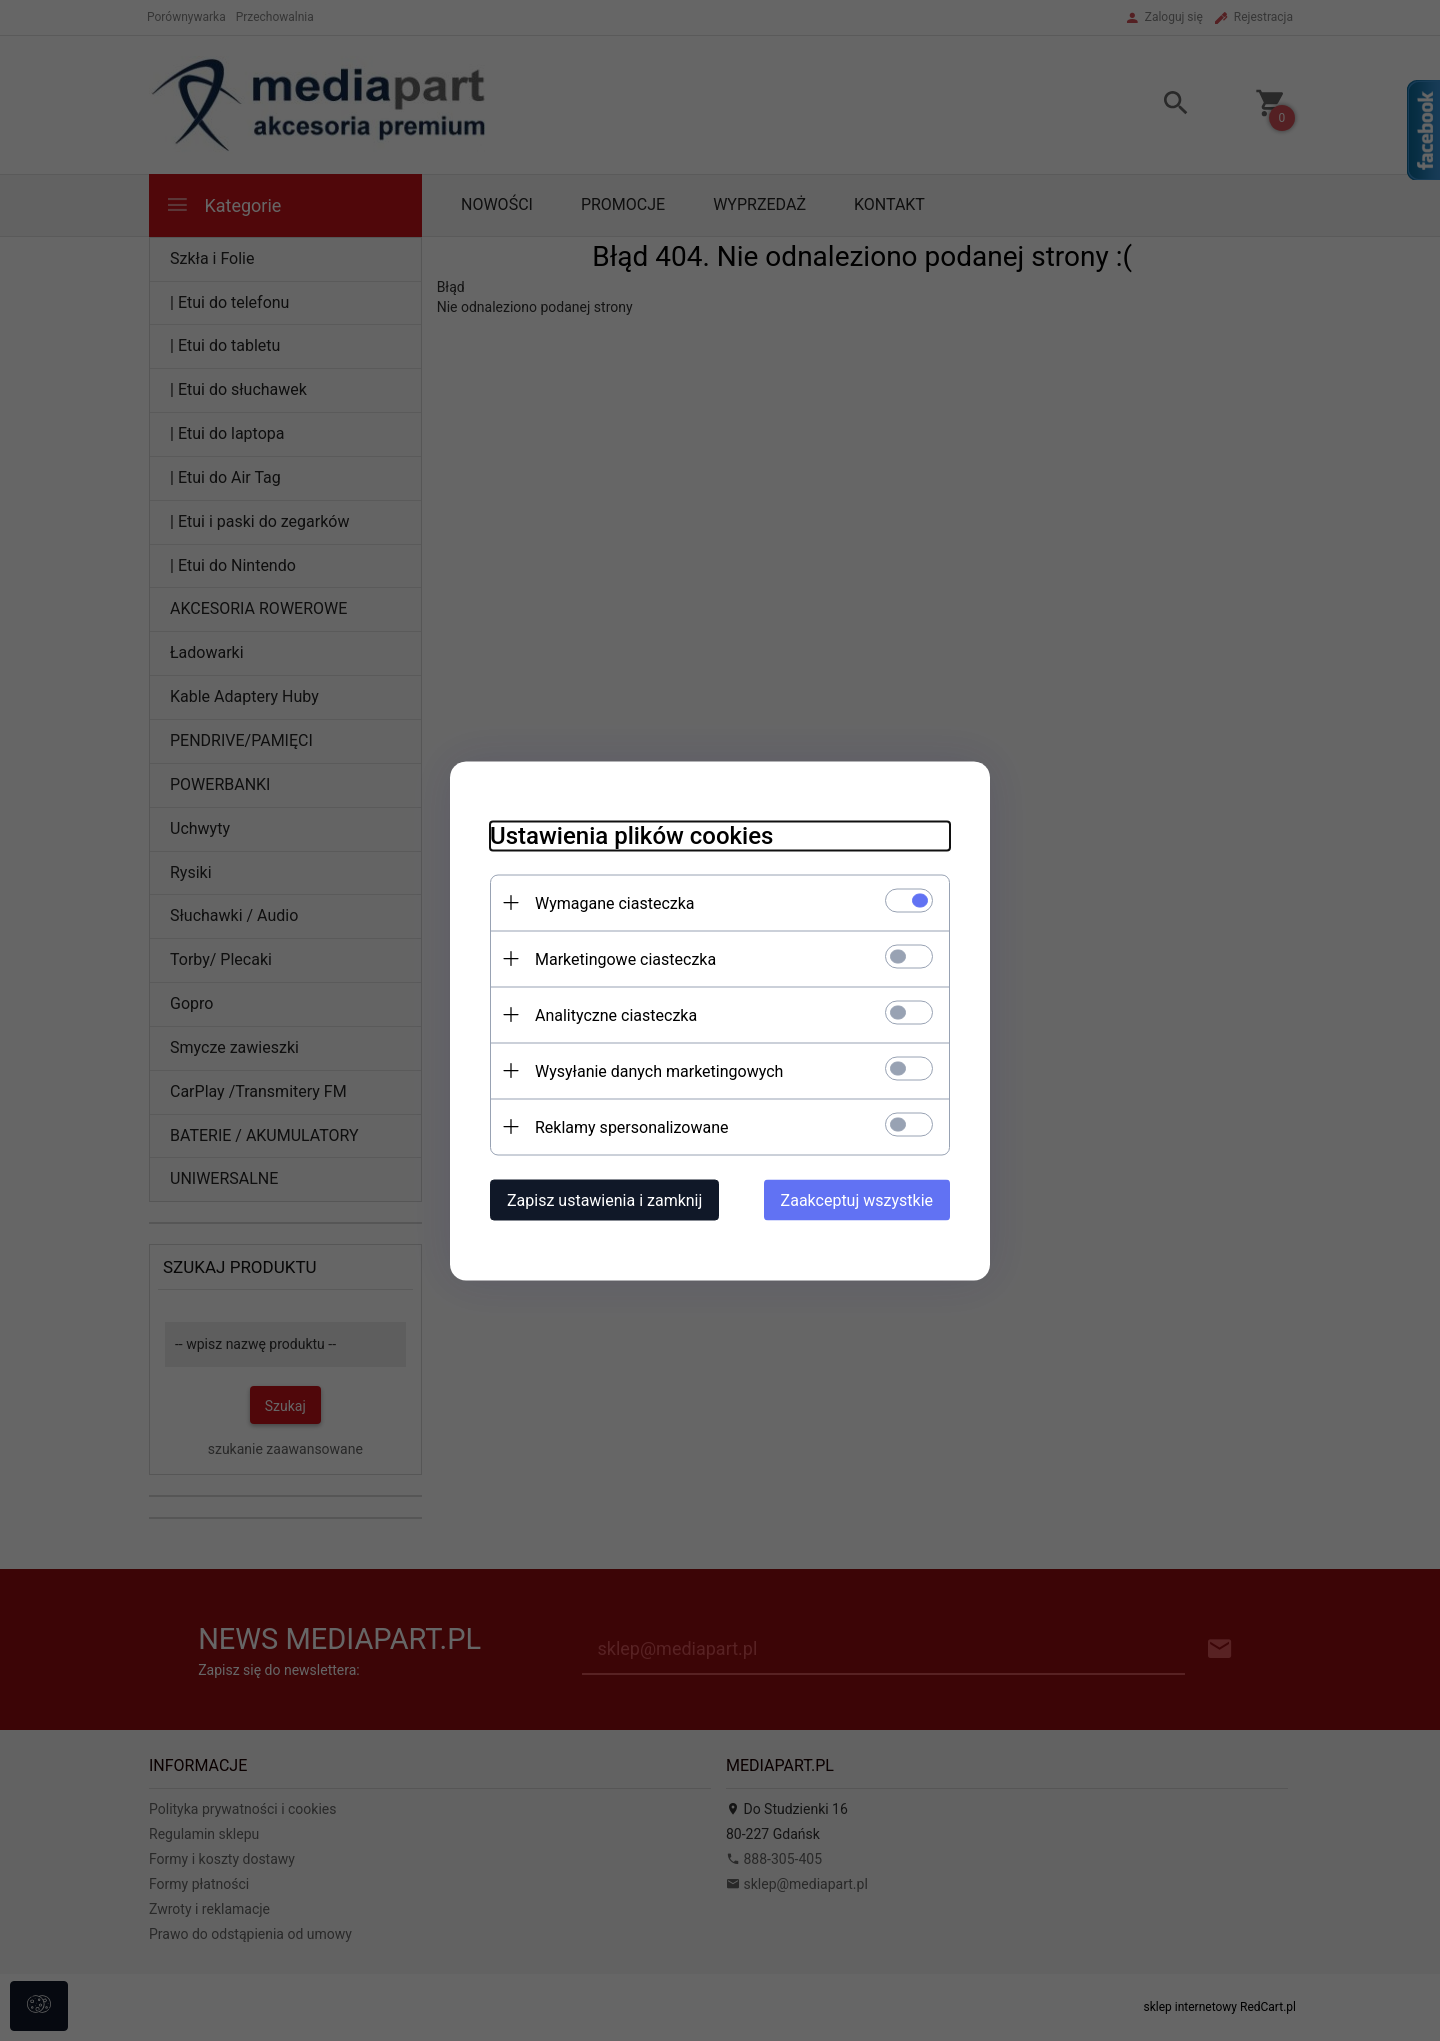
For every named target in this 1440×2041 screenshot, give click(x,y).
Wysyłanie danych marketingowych (659, 1070)
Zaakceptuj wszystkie (857, 1199)
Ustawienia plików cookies (631, 835)
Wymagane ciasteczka (615, 902)
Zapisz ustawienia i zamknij (604, 1199)
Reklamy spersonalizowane (631, 1126)
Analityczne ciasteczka (616, 1014)
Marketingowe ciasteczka (625, 958)
